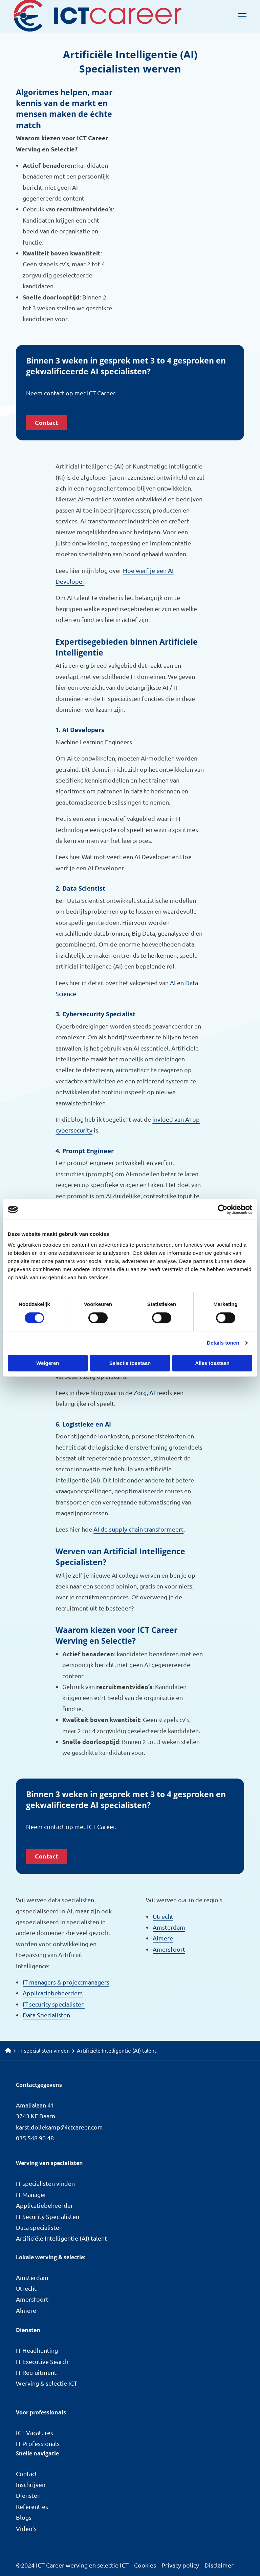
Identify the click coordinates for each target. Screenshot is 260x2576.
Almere (163, 1937)
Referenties (32, 2506)
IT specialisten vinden (45, 2183)
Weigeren (47, 1363)
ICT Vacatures (34, 2432)
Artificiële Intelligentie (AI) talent (61, 2238)
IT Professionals (38, 2443)
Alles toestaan (212, 1363)
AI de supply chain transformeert (138, 1529)
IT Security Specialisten (47, 2216)
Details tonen (223, 1343)
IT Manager (31, 2194)
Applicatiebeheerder (44, 2205)
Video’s (26, 2528)
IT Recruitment (36, 2372)
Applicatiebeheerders (53, 1992)
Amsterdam (169, 1927)
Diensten (28, 2495)
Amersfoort (169, 1949)
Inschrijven (30, 2484)
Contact (46, 422)
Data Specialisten (46, 2014)
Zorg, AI (144, 1392)
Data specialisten (39, 2227)
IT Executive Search (42, 2361)
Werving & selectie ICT (46, 2383)
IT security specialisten (54, 2004)
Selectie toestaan (130, 1363)
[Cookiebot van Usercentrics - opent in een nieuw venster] (222, 1209)
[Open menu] (239, 16)
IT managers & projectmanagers (66, 1982)
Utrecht (163, 1916)
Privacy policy (180, 2565)
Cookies (145, 2565)
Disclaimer (219, 2565)
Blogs (23, 2517)
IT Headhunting (37, 2350)
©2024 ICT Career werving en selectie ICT (72, 2565)
